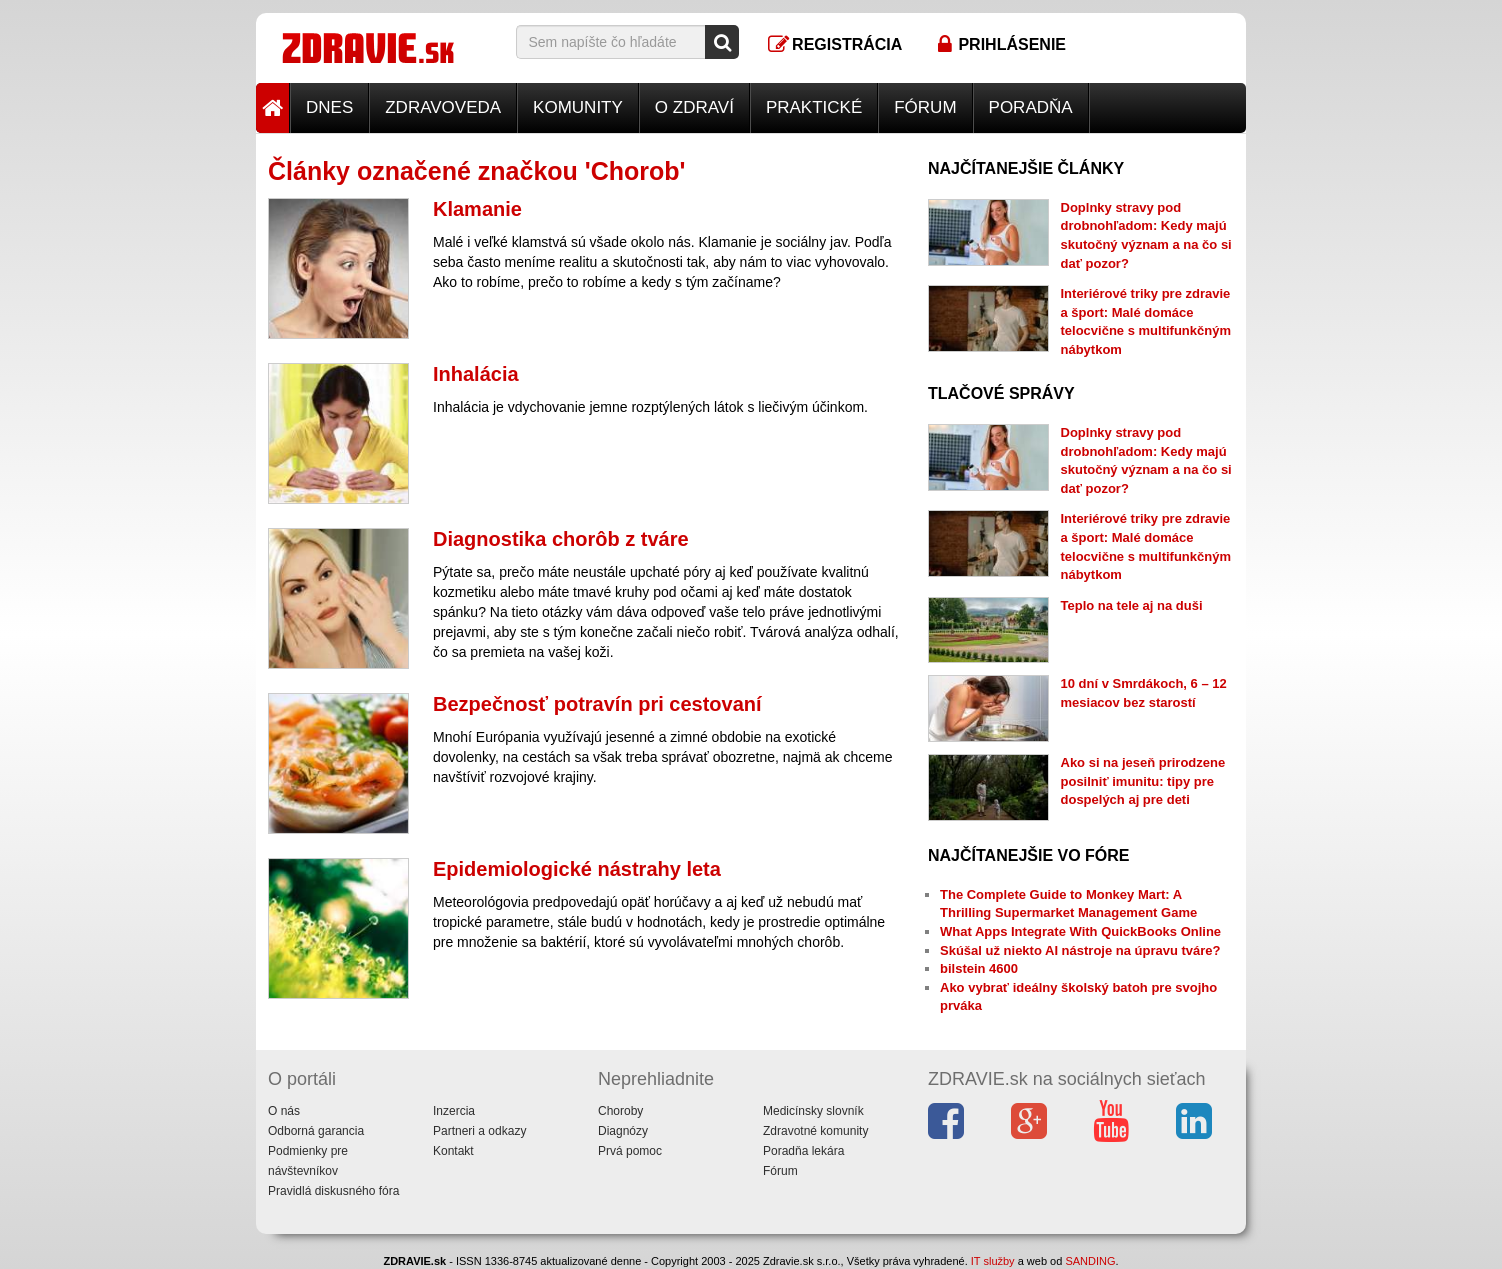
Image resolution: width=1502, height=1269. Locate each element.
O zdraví (694, 107)
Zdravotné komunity (815, 1131)
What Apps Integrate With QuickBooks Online (1080, 931)
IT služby (993, 1261)
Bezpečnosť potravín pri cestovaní (597, 704)
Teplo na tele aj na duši (1132, 605)
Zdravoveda (443, 107)
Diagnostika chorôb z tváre (561, 539)
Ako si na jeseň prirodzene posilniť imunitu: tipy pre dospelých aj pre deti (1143, 781)
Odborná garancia (316, 1131)
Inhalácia (476, 374)
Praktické (814, 107)
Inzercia (454, 1111)
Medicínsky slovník (813, 1111)
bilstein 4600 (979, 968)
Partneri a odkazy (479, 1131)
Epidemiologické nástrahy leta (577, 869)
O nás (284, 1111)
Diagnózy (623, 1131)
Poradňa (1031, 107)
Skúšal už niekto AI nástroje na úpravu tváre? (1080, 950)
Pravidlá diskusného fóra (333, 1191)
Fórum (925, 107)
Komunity (578, 107)
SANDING (1090, 1261)
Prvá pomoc (630, 1151)
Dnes (329, 107)
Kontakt (453, 1151)
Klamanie (477, 209)
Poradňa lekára (803, 1151)
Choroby (620, 1111)
